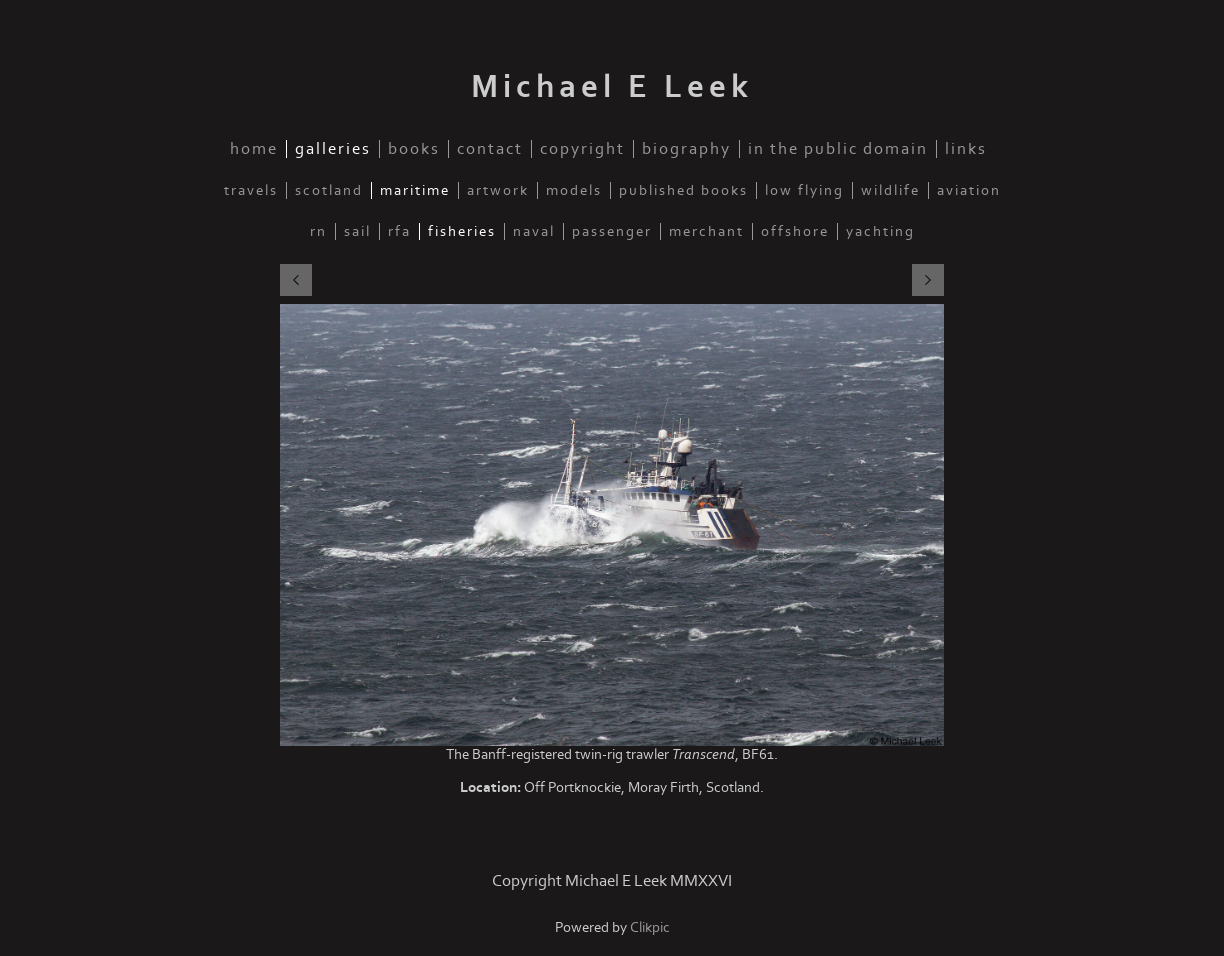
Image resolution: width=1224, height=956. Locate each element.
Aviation (969, 190)
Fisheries (462, 231)
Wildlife (890, 190)
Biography (686, 149)
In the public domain (838, 149)
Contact (490, 149)
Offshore (795, 231)
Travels (251, 190)
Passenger (612, 231)
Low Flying (804, 190)
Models (574, 190)
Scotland (329, 190)
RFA (399, 231)
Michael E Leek (612, 87)
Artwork (498, 190)
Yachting (880, 231)
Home (254, 149)
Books (414, 149)
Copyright (582, 149)
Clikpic (650, 927)
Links (966, 149)
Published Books (683, 190)
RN (318, 231)
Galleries (333, 149)
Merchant (706, 231)
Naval (534, 231)
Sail (357, 231)
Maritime (415, 190)
